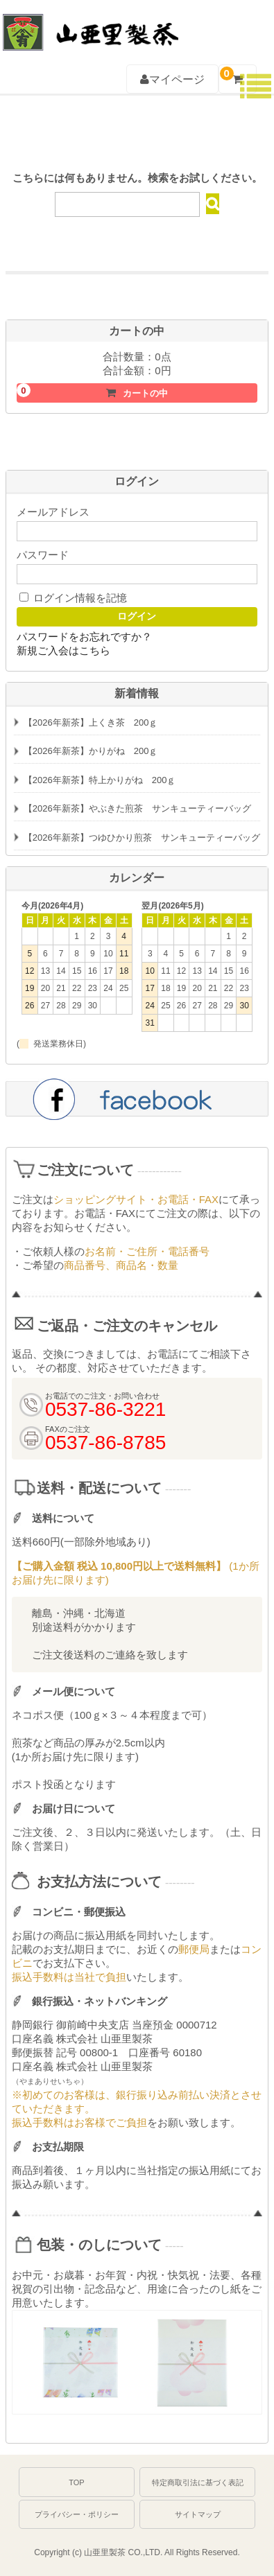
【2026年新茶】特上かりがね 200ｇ (100, 780)
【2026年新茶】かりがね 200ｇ (91, 751)
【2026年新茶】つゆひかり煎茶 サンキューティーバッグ (142, 837)
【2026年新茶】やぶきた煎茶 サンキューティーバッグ (137, 808)
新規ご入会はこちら (63, 650)
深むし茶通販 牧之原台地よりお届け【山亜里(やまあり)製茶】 (89, 25)
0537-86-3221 (204, 28)
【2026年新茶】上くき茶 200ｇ (91, 722)
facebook (137, 1098)
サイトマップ (198, 2514)
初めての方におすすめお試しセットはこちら (137, 294)
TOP (76, 2482)
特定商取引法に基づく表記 (197, 2482)
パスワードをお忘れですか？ (84, 636)
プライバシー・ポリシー (77, 2514)
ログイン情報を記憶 (73, 598)
